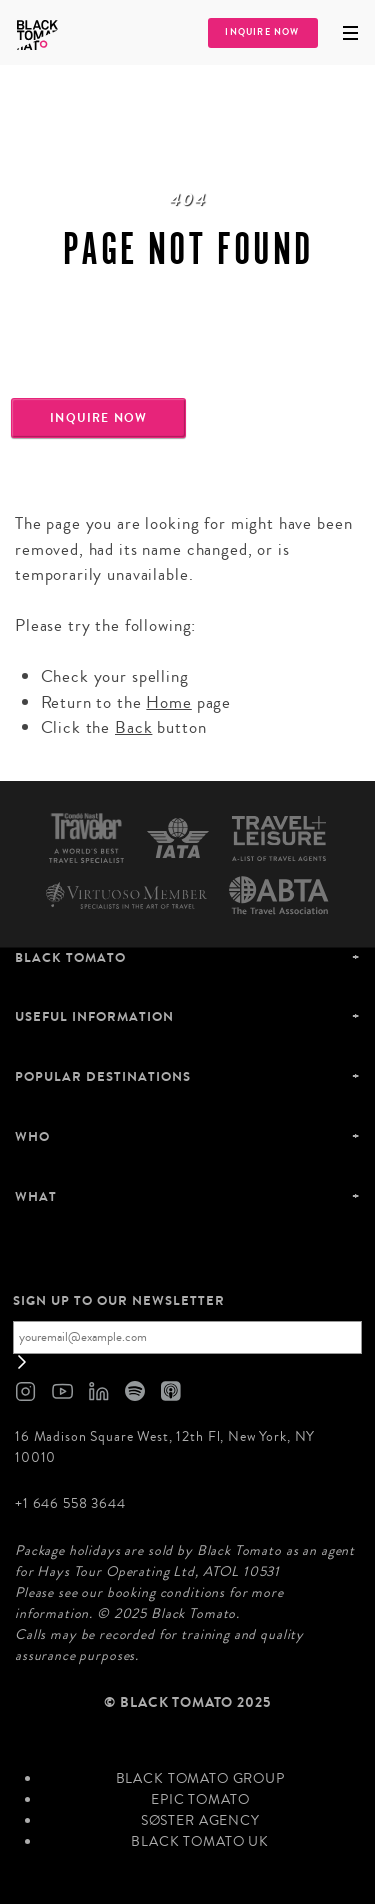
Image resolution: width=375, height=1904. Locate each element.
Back (133, 727)
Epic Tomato (200, 1800)
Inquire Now (262, 32)
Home (168, 702)
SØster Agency (200, 1821)
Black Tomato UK (200, 1842)
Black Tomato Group (200, 1779)
